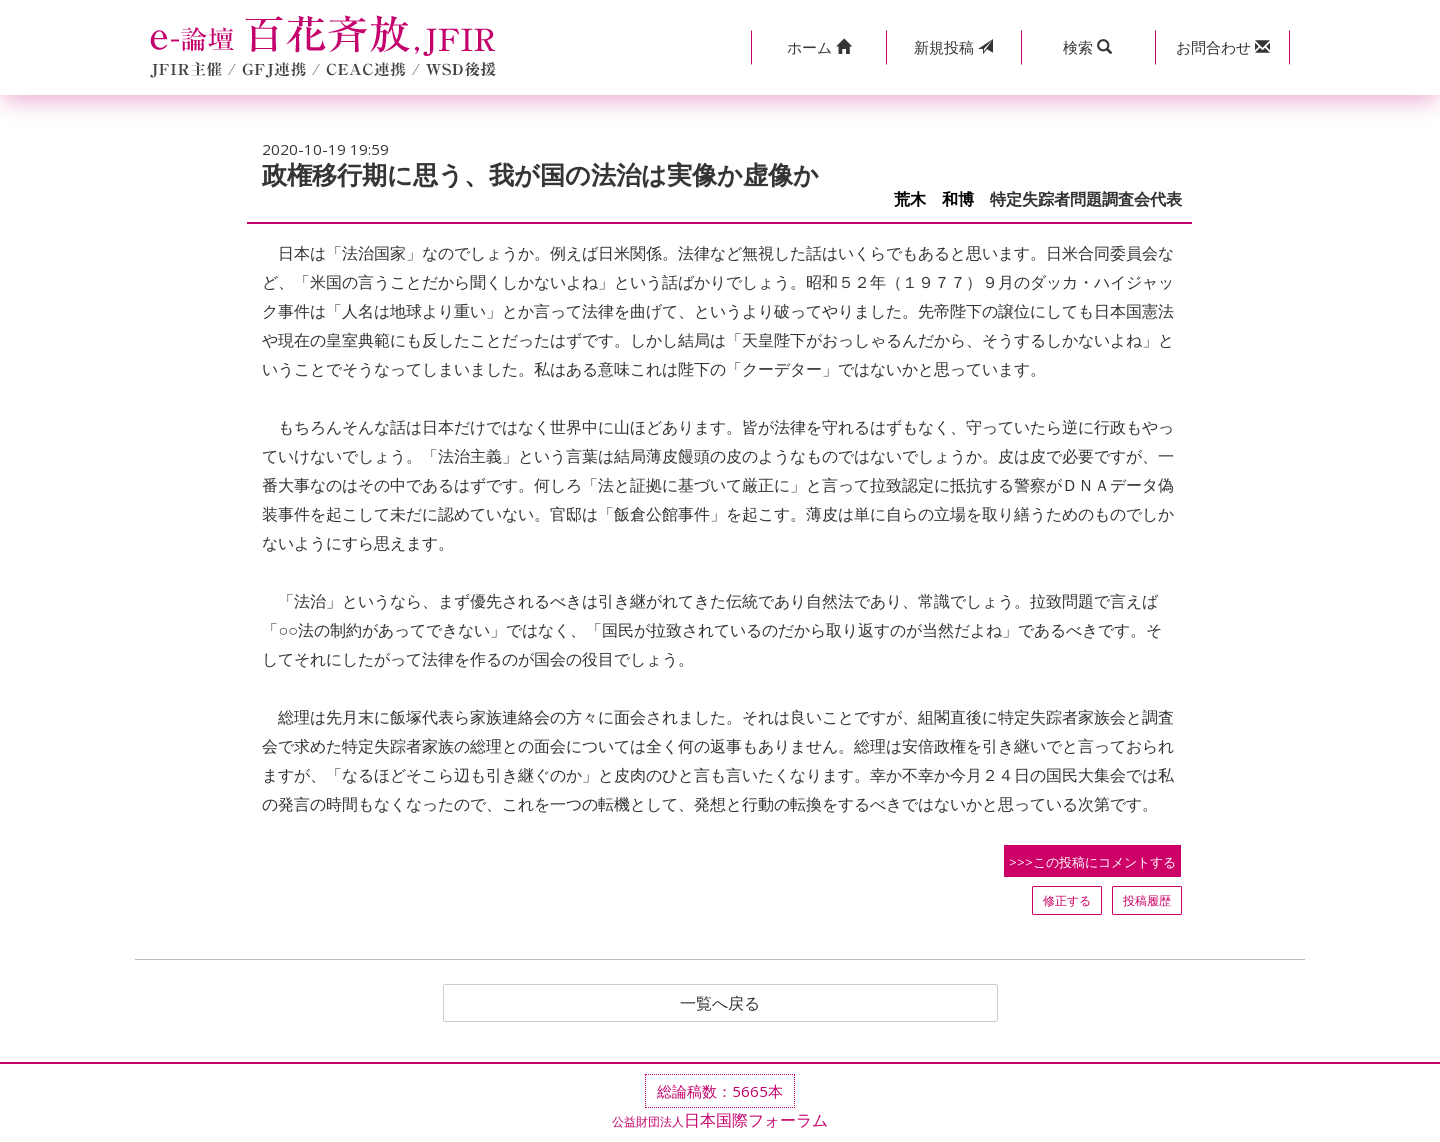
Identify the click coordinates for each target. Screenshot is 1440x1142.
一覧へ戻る (720, 1003)
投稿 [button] (953, 47)
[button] (818, 47)
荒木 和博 (934, 199)
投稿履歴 (1147, 900)
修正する (1067, 900)
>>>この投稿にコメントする (1092, 862)
